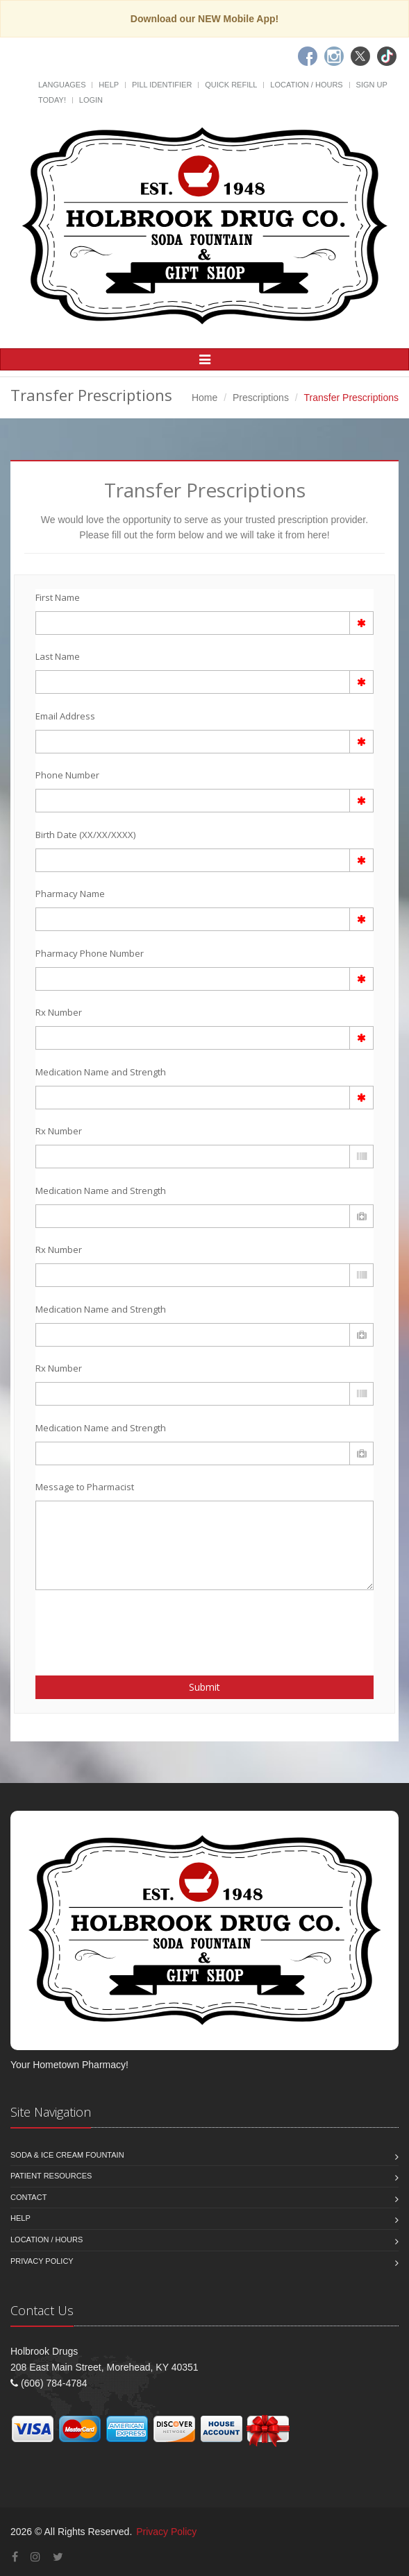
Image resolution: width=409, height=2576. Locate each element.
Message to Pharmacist (84, 1487)
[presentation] (116, 1625)
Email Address (65, 716)
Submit (204, 1687)
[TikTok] (387, 56)
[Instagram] (334, 56)
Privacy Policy (42, 2261)
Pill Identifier (162, 84)
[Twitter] (360, 56)
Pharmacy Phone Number (89, 953)
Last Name (57, 656)
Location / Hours (306, 84)
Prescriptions (261, 397)
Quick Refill (231, 84)
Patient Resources (51, 2176)
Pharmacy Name (70, 893)
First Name (57, 597)
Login (91, 100)
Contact (28, 2197)
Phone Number (67, 775)
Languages (61, 84)
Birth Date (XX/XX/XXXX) (85, 834)
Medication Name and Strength (100, 1072)
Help (109, 84)
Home (204, 397)
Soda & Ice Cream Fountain (67, 2155)
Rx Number (58, 1012)
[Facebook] (307, 56)
